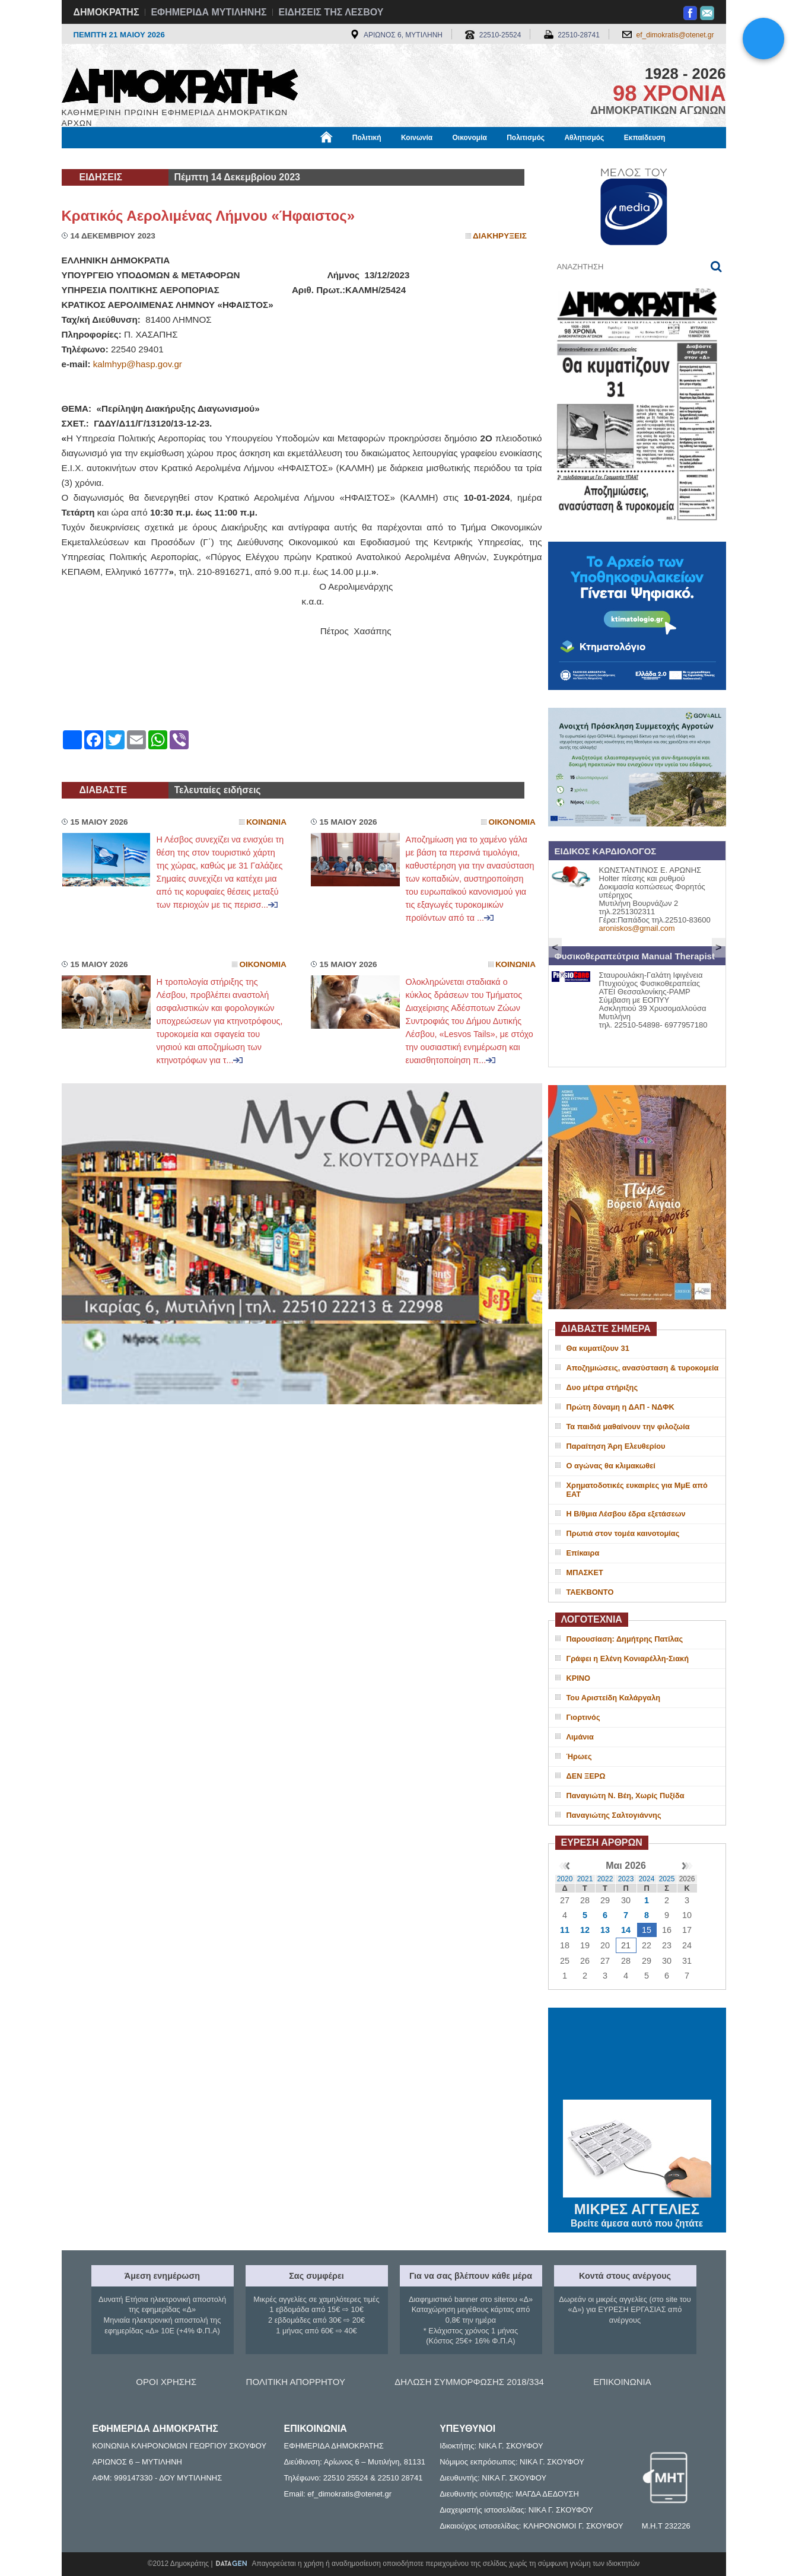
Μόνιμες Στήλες (97, 158)
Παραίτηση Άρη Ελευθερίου (616, 1446)
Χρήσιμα (306, 158)
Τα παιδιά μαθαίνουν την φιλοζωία (628, 1426)
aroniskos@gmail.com (637, 928)
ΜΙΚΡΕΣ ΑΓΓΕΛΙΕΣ (637, 2207)
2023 (626, 1879)
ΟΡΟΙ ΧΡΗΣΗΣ (166, 2382)
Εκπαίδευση (645, 137)
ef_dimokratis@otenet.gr (675, 35)
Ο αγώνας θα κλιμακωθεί (611, 1465)
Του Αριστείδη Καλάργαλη (614, 1697)
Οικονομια (512, 822)
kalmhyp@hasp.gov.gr (137, 364)
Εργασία (156, 158)
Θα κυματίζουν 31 (598, 1348)
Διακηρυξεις (500, 235)
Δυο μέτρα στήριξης (602, 1387)
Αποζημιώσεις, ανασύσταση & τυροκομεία (643, 1367)
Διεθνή (351, 158)
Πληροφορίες (405, 158)
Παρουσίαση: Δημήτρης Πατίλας (625, 1638)
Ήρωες (579, 1756)
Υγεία (263, 158)
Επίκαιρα (583, 1552)
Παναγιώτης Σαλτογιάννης (614, 1815)
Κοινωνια (266, 822)
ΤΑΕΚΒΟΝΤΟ (590, 1592)
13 (605, 1930)
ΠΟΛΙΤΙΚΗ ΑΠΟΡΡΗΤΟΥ (295, 2382)
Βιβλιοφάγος (212, 158)
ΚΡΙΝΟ (579, 1678)
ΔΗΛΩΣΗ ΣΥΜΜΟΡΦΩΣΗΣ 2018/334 (469, 2382)
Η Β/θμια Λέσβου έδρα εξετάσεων (626, 1513)
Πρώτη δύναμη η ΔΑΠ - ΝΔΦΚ (620, 1407)
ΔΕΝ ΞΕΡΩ (586, 1776)
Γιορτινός (583, 1717)
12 (585, 1930)
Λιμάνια (580, 1736)
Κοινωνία (416, 137)
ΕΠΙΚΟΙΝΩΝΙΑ (622, 2382)
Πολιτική (366, 137)
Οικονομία (470, 137)
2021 (585, 1879)
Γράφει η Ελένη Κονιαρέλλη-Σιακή (628, 1658)
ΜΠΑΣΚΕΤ (585, 1572)
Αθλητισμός (584, 137)
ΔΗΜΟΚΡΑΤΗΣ (106, 12)
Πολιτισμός (526, 137)
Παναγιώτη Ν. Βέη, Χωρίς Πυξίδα (626, 1795)
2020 (565, 1879)
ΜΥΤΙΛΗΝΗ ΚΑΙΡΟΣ (637, 2055)
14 (626, 1930)
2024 (647, 1879)
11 (564, 1930)
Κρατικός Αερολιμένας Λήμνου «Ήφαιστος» (208, 216)
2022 (605, 1879)
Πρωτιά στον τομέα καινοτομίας (623, 1533)
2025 (667, 1879)
